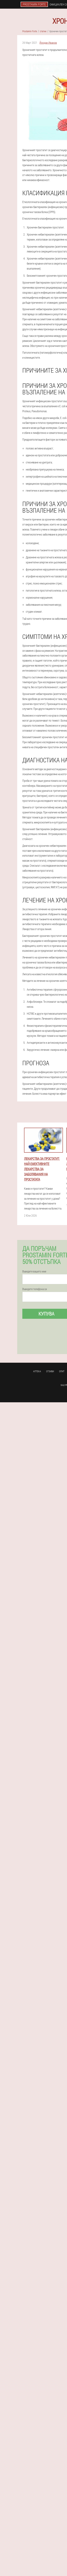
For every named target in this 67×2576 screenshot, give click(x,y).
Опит (61, 1371)
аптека (37, 1371)
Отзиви (50, 1371)
